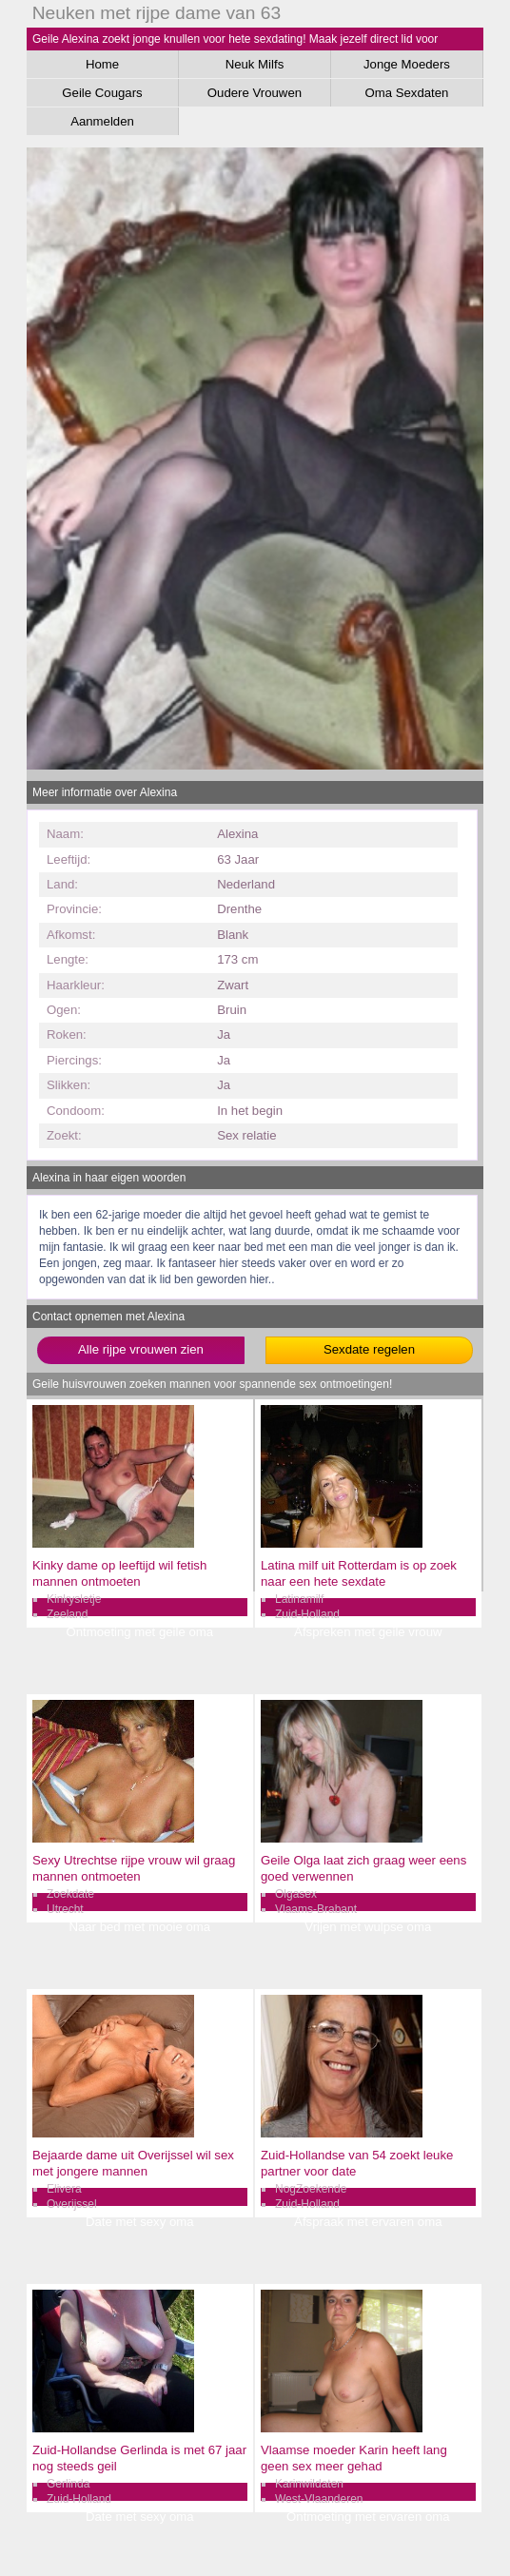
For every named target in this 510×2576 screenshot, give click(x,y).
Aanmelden (102, 121)
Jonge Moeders (406, 64)
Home (102, 64)
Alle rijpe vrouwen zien (141, 1349)
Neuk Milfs (255, 64)
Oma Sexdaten (406, 93)
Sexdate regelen (369, 1349)
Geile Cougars (102, 93)
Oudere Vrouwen (254, 93)
